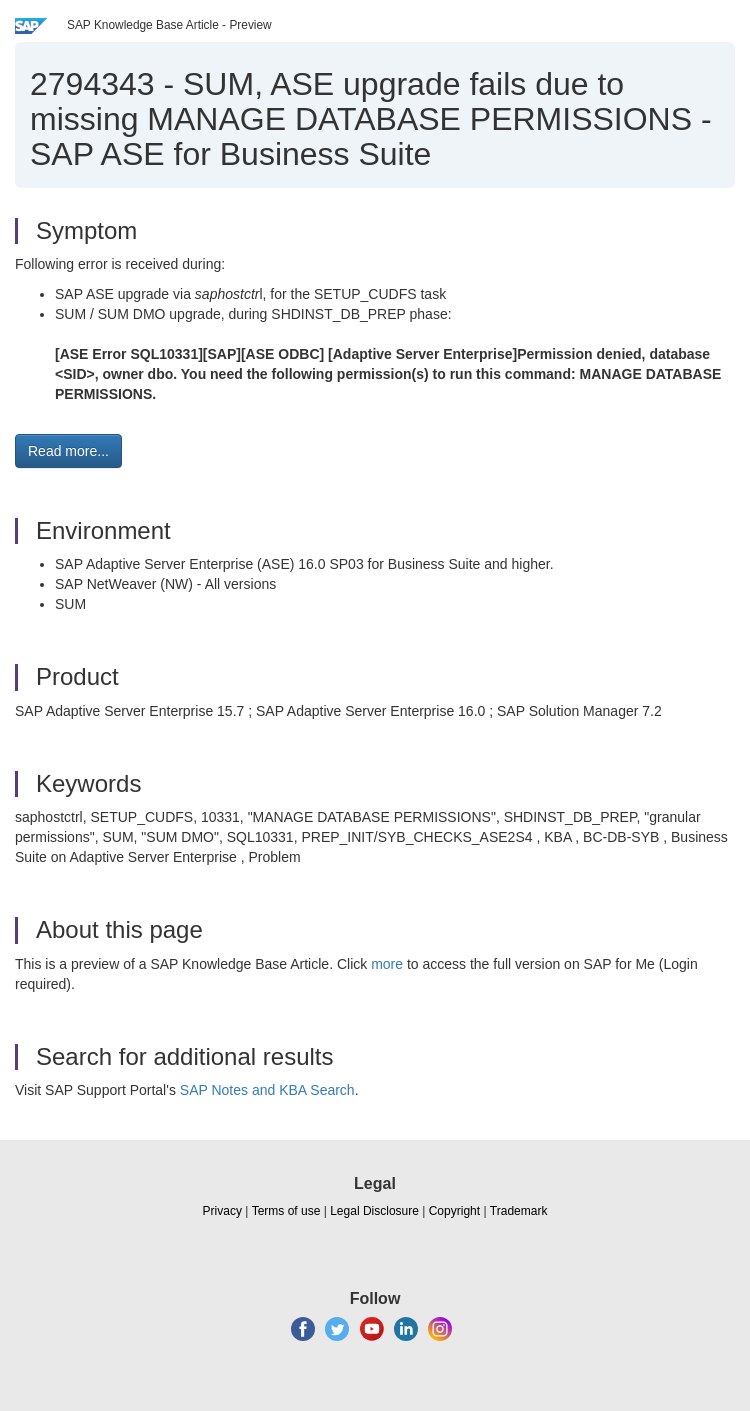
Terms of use (286, 1211)
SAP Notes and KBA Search (267, 1090)
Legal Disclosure (374, 1211)
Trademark (519, 1211)
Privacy (222, 1211)
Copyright (454, 1211)
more (387, 964)
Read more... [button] (68, 451)
